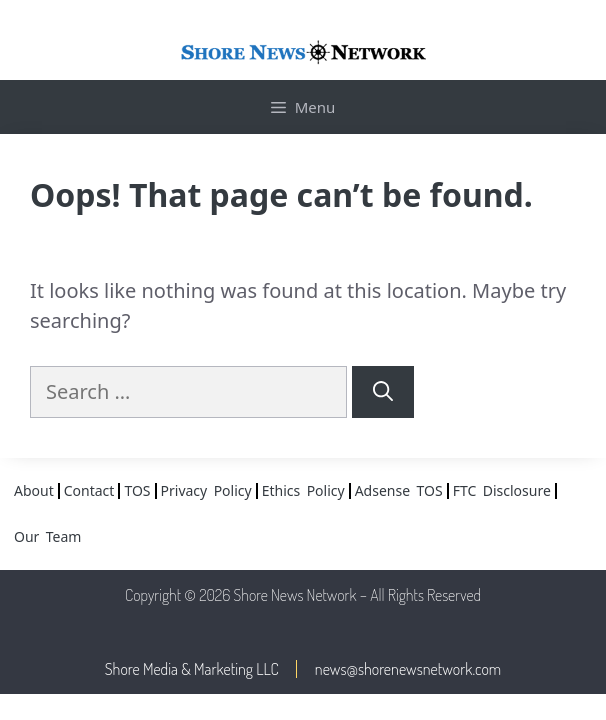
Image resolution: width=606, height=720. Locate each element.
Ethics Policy (303, 490)
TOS (137, 490)
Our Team (47, 536)
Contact (89, 490)
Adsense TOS (399, 490)
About (34, 490)
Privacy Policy (206, 490)
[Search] (383, 392)
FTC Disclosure (502, 490)
